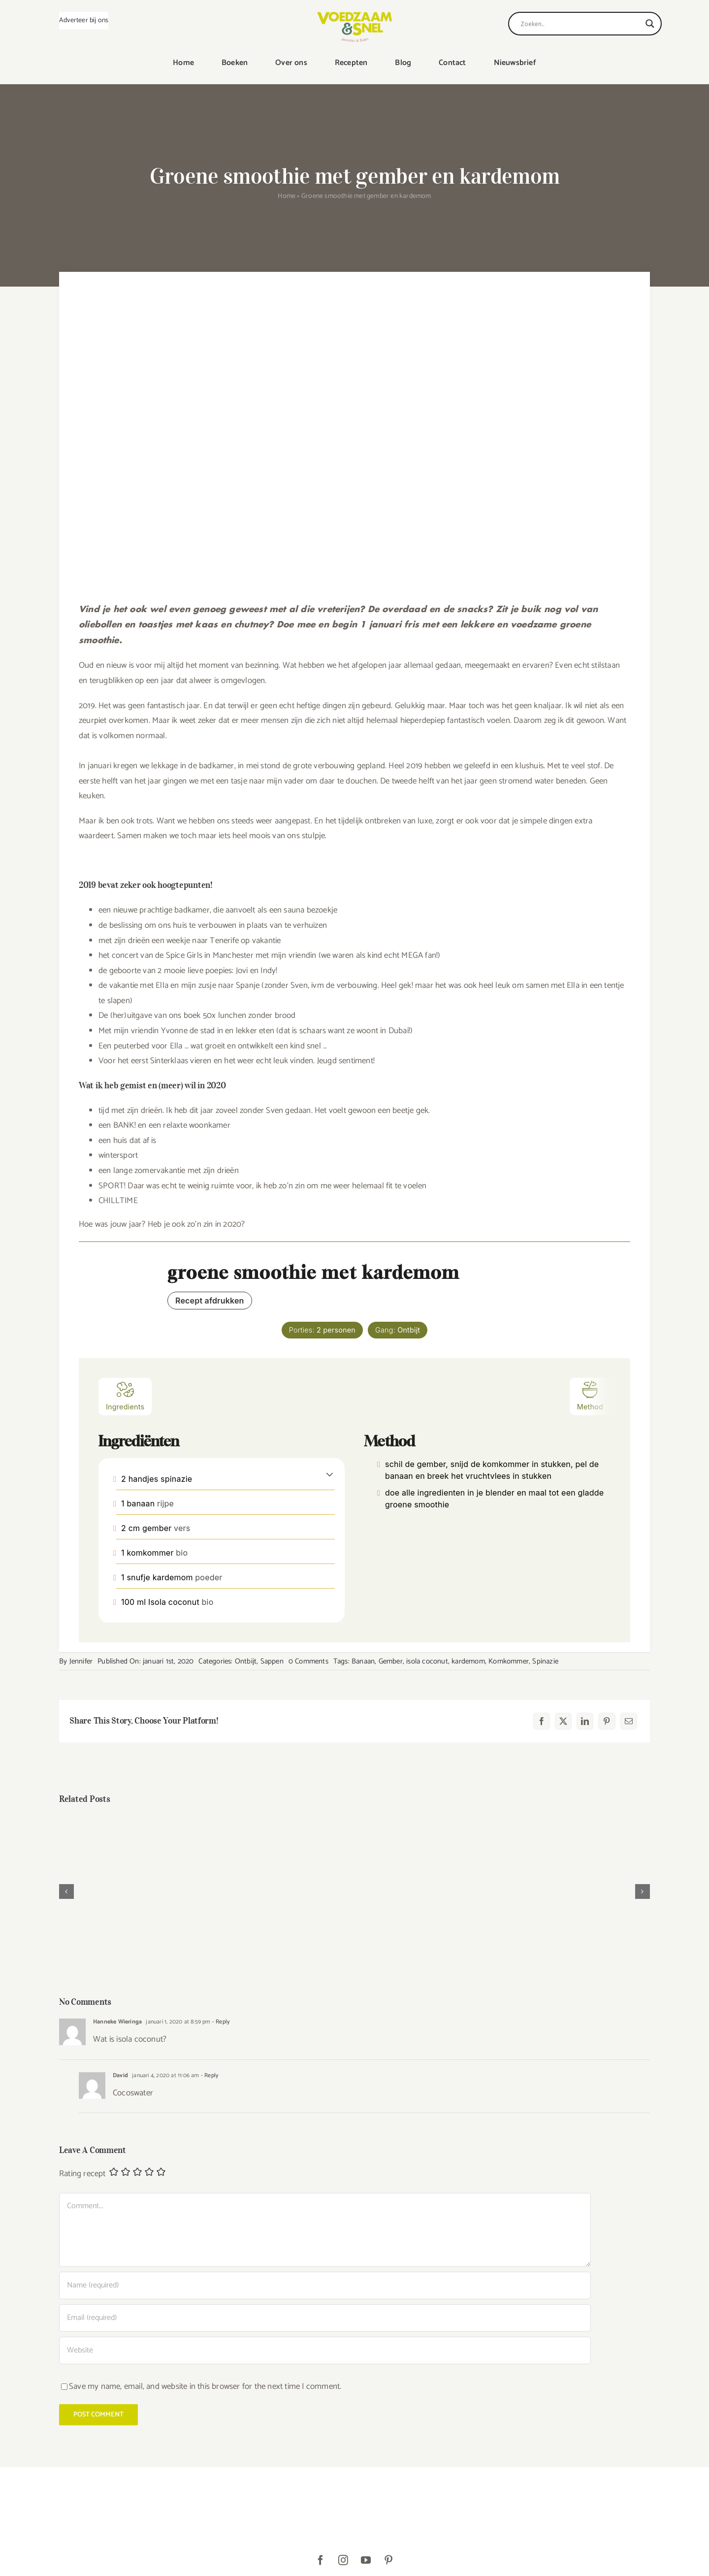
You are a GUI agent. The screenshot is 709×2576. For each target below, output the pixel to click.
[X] (563, 1721)
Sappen (272, 1661)
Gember (391, 1661)
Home (286, 196)
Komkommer (508, 1661)
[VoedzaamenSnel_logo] (354, 16)
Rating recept (82, 2174)
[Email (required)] (325, 2318)
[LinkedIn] (585, 1721)
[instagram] (343, 2560)
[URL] (325, 2350)
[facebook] (320, 2560)
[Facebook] (541, 1721)
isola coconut (427, 1661)
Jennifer (81, 1661)
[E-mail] (629, 1721)
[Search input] (580, 24)
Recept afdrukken (209, 1300)
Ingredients (125, 1395)
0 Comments (308, 1661)
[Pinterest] (606, 1721)
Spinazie (545, 1661)
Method (590, 1395)
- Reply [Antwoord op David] (209, 2075)
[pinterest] (388, 2560)
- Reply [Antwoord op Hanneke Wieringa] (220, 2021)
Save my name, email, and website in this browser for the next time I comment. (205, 2386)
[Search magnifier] (650, 24)
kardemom (468, 1661)
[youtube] (366, 2560)
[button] (329, 1474)
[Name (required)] (325, 2285)
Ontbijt (246, 1661)
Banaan (363, 1661)
